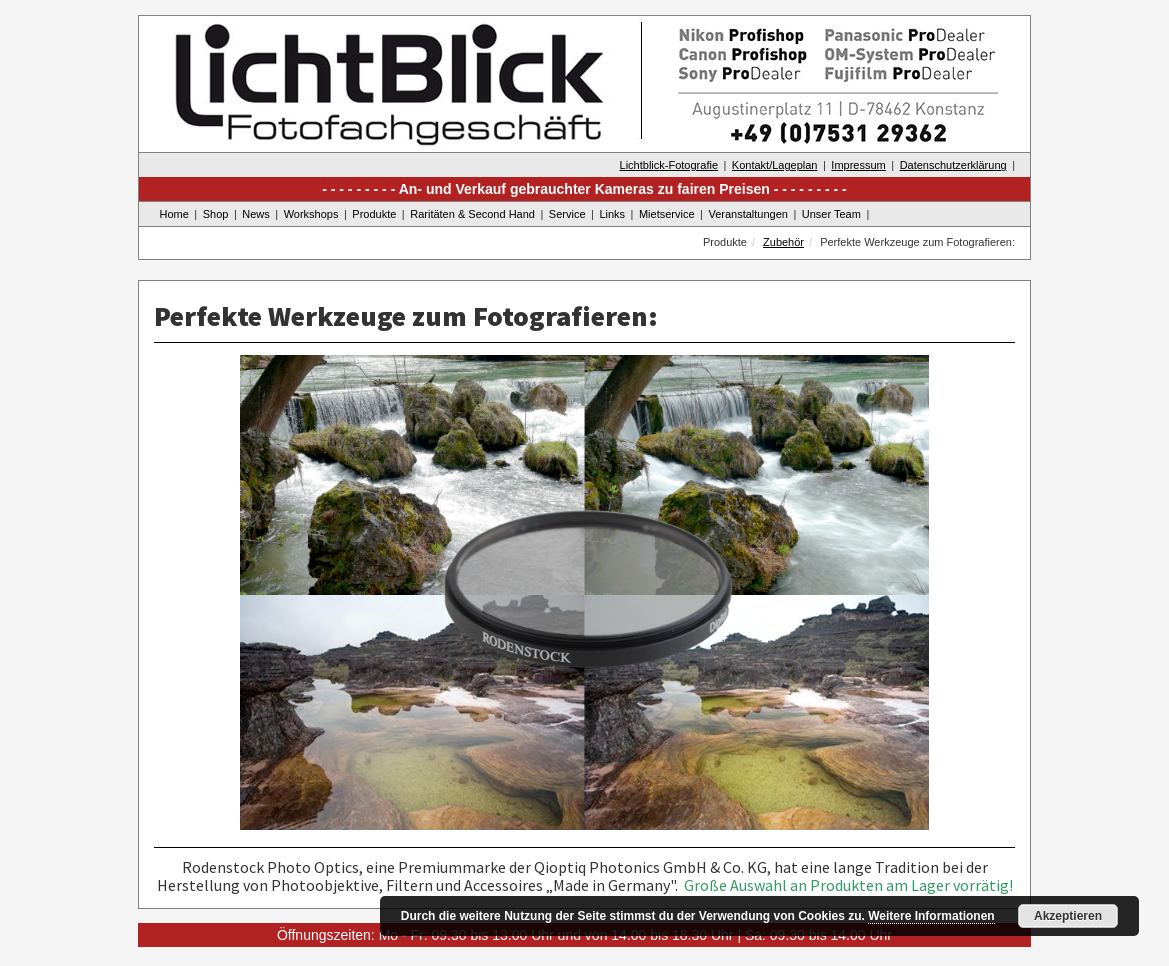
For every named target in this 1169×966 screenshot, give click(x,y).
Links (612, 214)
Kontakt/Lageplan (775, 165)
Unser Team (831, 214)
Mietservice (667, 214)
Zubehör (783, 242)
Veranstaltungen (748, 214)
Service (567, 214)
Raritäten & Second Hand (472, 214)
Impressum (858, 165)
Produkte (374, 214)
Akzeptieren (1068, 916)
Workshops (311, 214)
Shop (216, 214)
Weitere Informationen (931, 916)
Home (174, 214)
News (256, 214)
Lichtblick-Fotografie (669, 165)
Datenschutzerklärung (953, 165)
